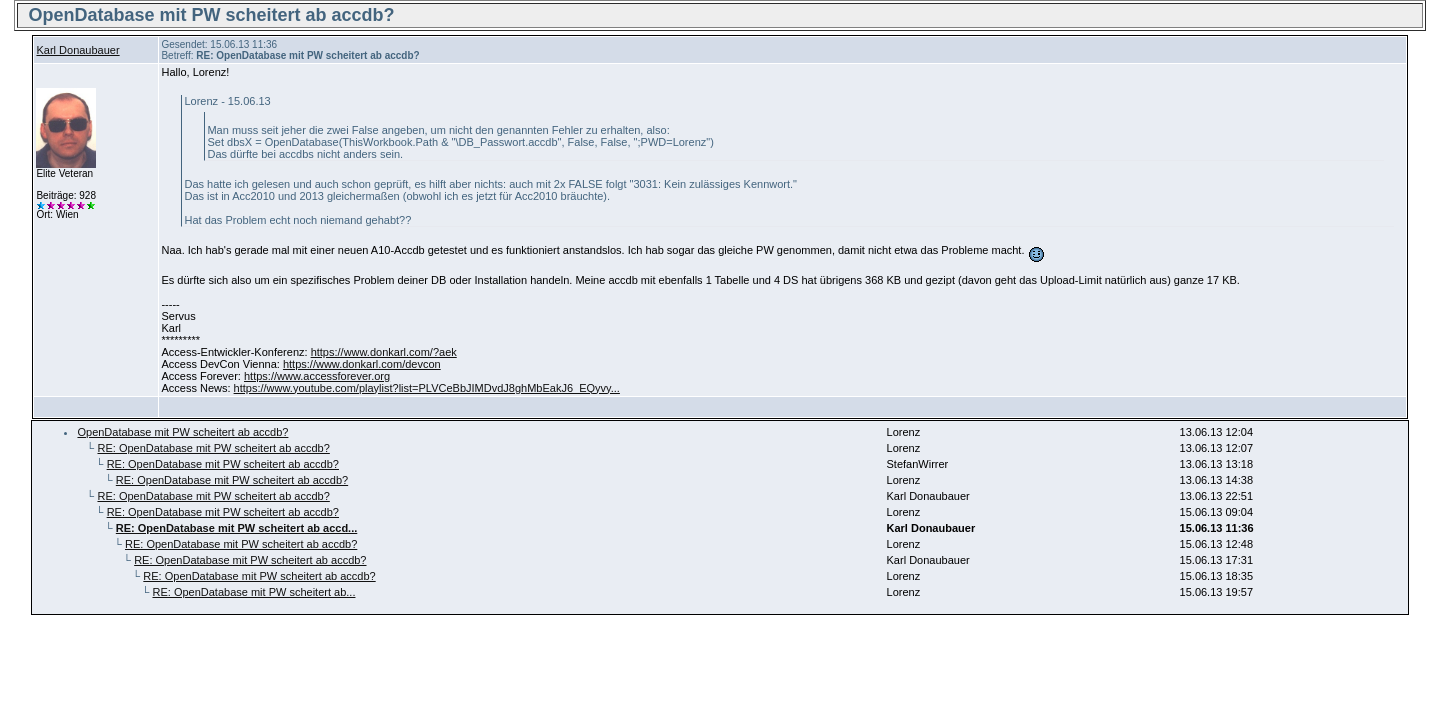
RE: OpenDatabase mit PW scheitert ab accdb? (213, 448)
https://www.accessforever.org (317, 376)
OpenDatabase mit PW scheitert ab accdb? (182, 432)
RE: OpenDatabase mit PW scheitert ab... (253, 592)
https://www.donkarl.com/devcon (362, 364)
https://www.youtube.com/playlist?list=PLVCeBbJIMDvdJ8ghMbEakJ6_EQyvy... (427, 388)
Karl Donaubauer (77, 50)
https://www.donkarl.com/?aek (384, 352)
